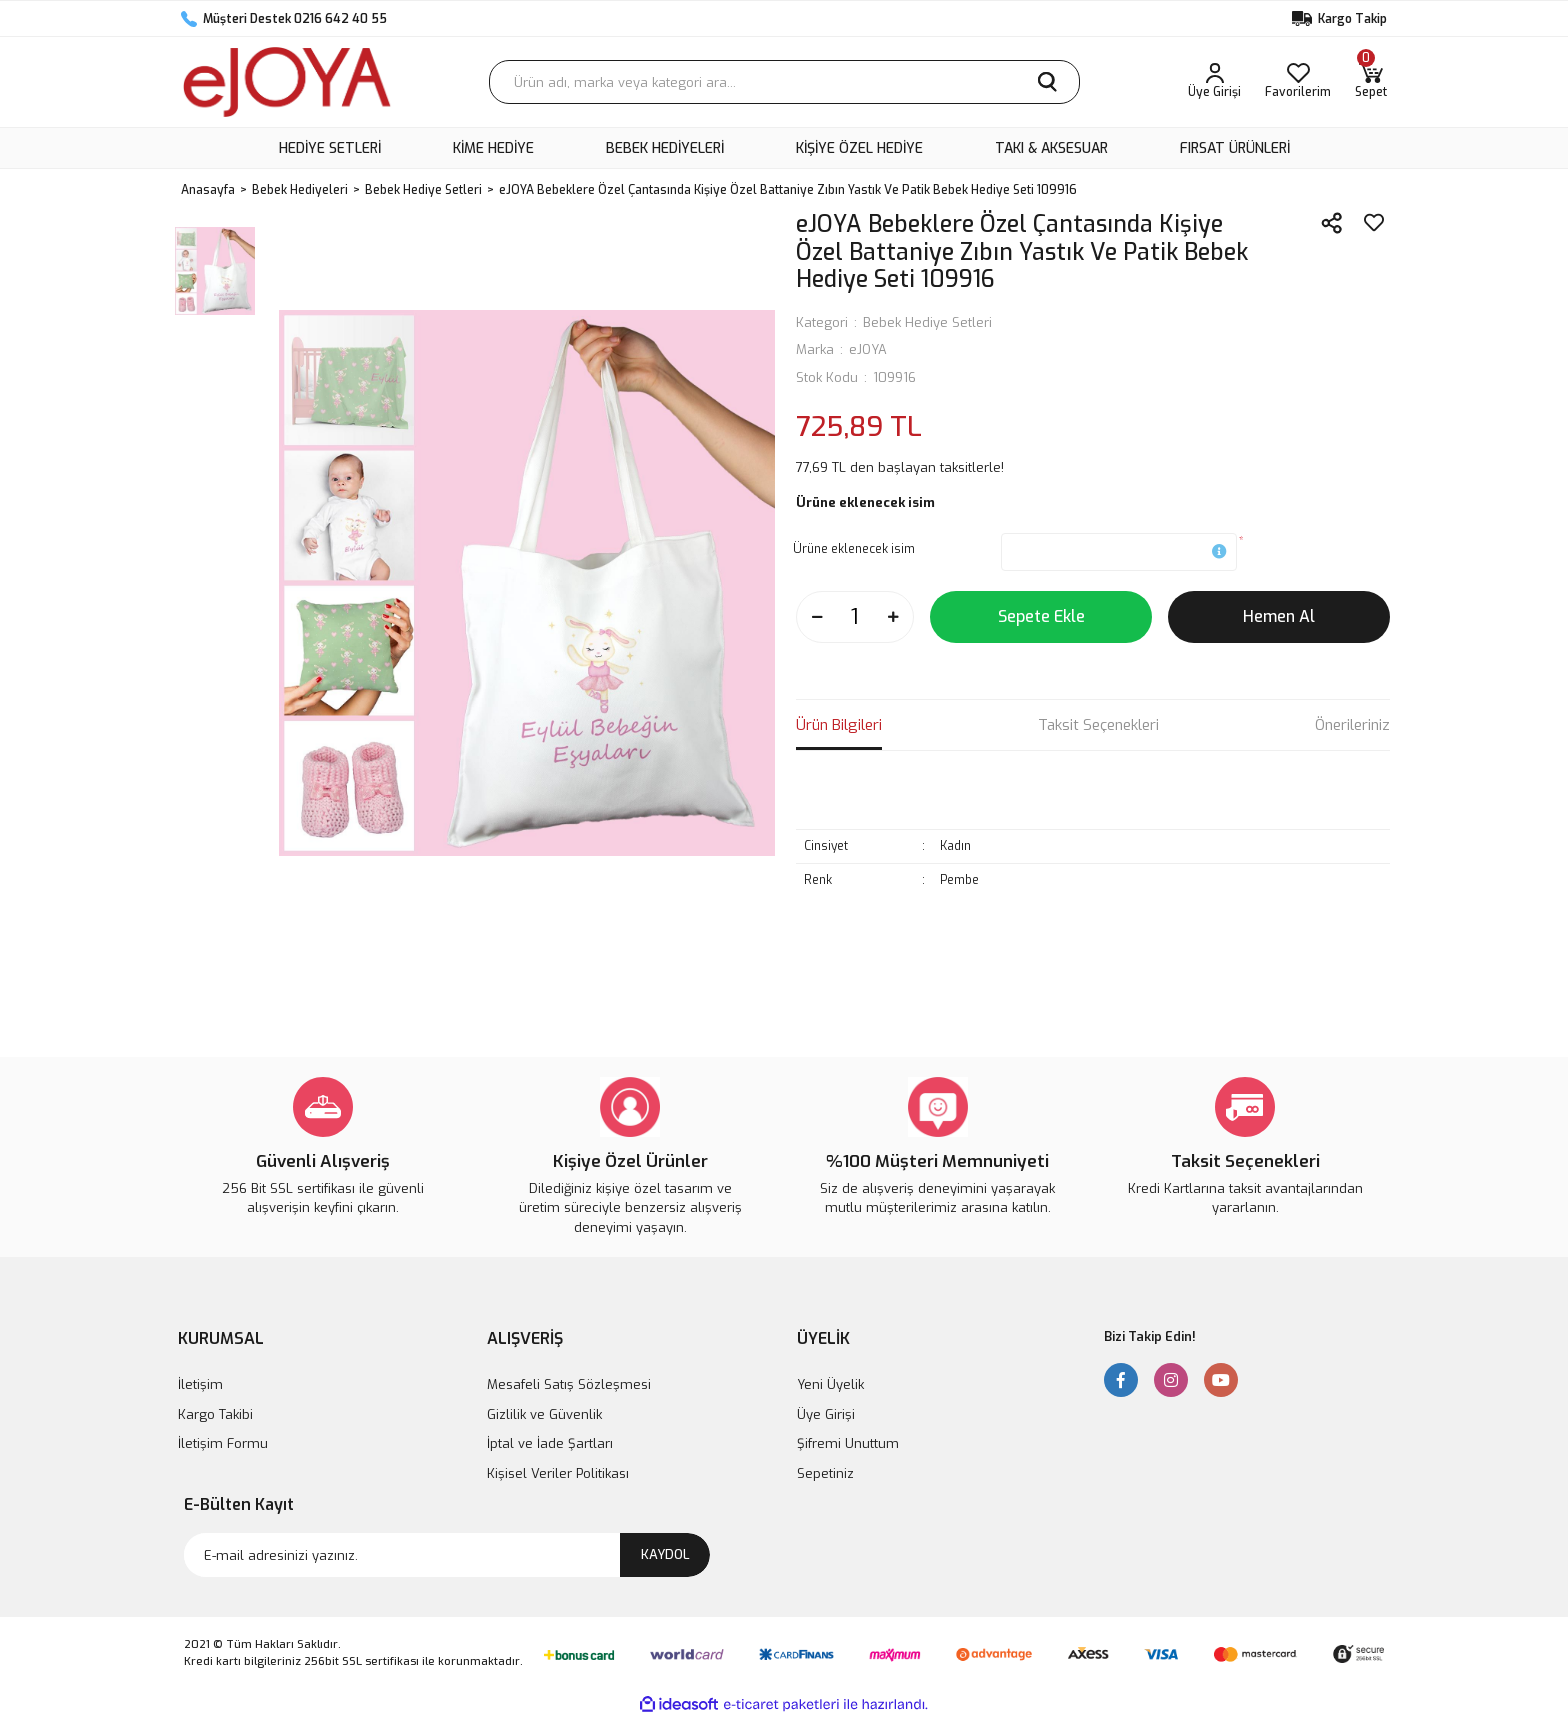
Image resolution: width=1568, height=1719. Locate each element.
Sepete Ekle (1041, 616)
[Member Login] (1214, 82)
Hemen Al (1279, 616)
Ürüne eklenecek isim (854, 549)
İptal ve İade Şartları (550, 1443)
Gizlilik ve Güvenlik (544, 1414)
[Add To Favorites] (1374, 223)
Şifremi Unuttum (848, 1443)
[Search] (784, 82)
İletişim (200, 1384)
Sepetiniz (825, 1473)
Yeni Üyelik (830, 1384)
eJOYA (868, 349)
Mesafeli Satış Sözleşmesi (569, 1384)
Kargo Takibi (215, 1414)
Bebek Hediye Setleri (927, 322)
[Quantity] (855, 617)
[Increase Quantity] (893, 617)
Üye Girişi (826, 1414)
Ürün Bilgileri (839, 725)
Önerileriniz (1352, 725)
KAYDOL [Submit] (665, 1554)
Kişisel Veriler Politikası (558, 1473)
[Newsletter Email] (447, 1555)
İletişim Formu (223, 1443)
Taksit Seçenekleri (1098, 725)
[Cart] (1371, 82)
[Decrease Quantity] (817, 617)
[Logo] (287, 82)
